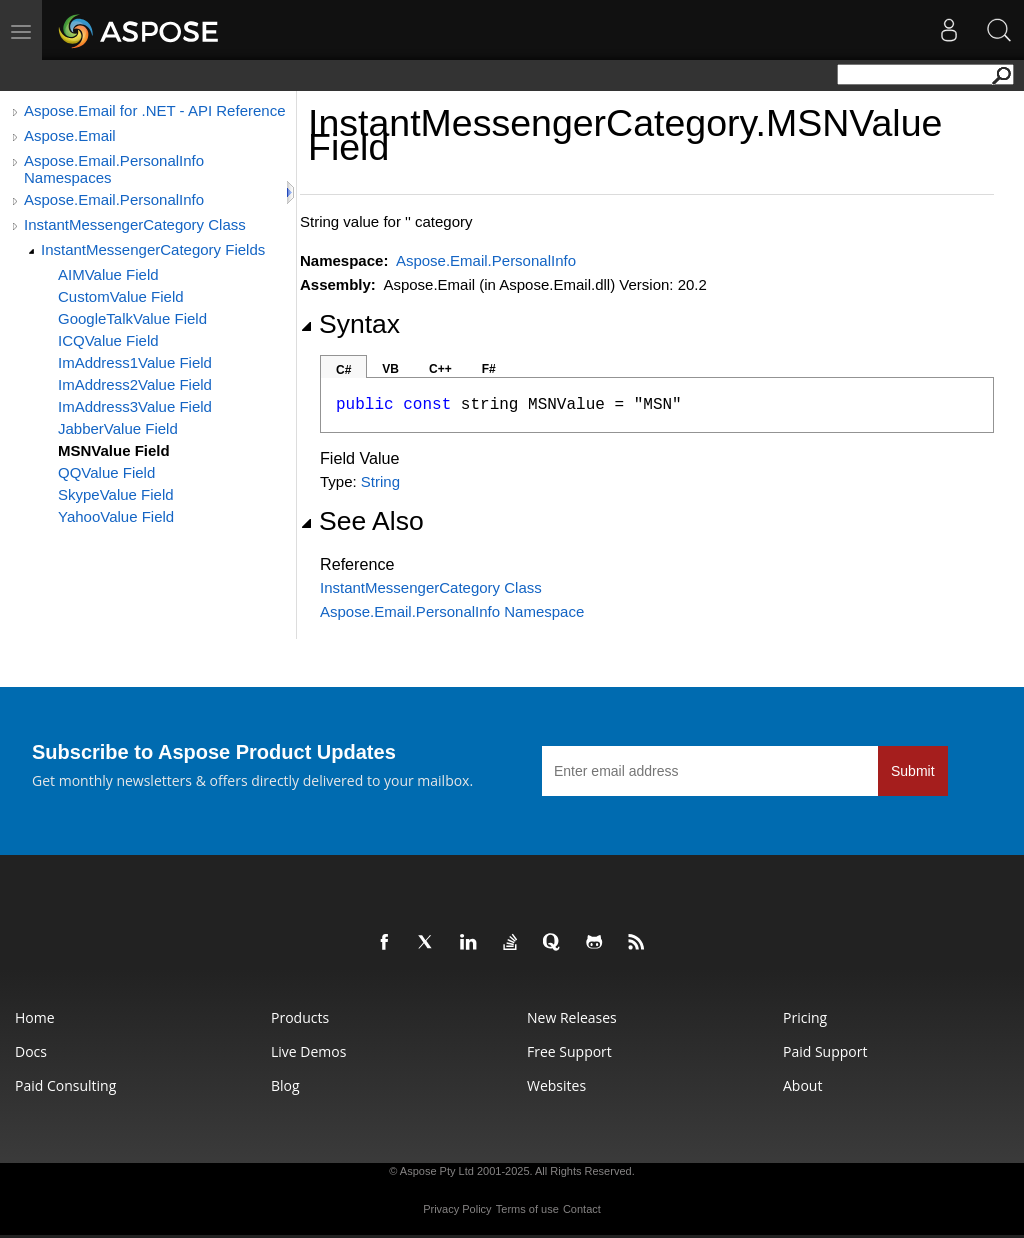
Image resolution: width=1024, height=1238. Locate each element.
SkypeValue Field (116, 494)
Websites (556, 1085)
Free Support (569, 1051)
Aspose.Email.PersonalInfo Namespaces (114, 169)
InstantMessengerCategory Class (135, 224)
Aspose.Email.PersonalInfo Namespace (452, 611)
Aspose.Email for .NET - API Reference (155, 110)
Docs (31, 1051)
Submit (913, 771)
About (802, 1085)
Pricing (805, 1017)
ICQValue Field (108, 340)
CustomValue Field (121, 296)
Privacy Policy (457, 1209)
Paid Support (825, 1051)
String (380, 481)
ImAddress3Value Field (135, 406)
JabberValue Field (118, 428)
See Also (362, 521)
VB (390, 369)
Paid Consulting (65, 1085)
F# (489, 369)
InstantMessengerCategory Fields (153, 249)
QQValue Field (106, 472)
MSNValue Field (114, 450)
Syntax (350, 324)
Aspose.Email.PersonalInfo (114, 199)
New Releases (572, 1017)
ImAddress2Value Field (135, 384)
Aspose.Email (70, 135)
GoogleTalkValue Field (132, 318)
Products (300, 1017)
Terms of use (527, 1209)
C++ (440, 369)
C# (343, 370)
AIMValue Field (108, 274)
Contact (582, 1209)
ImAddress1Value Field (135, 362)
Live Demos (308, 1051)
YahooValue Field (116, 516)
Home (35, 1017)
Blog (285, 1085)
